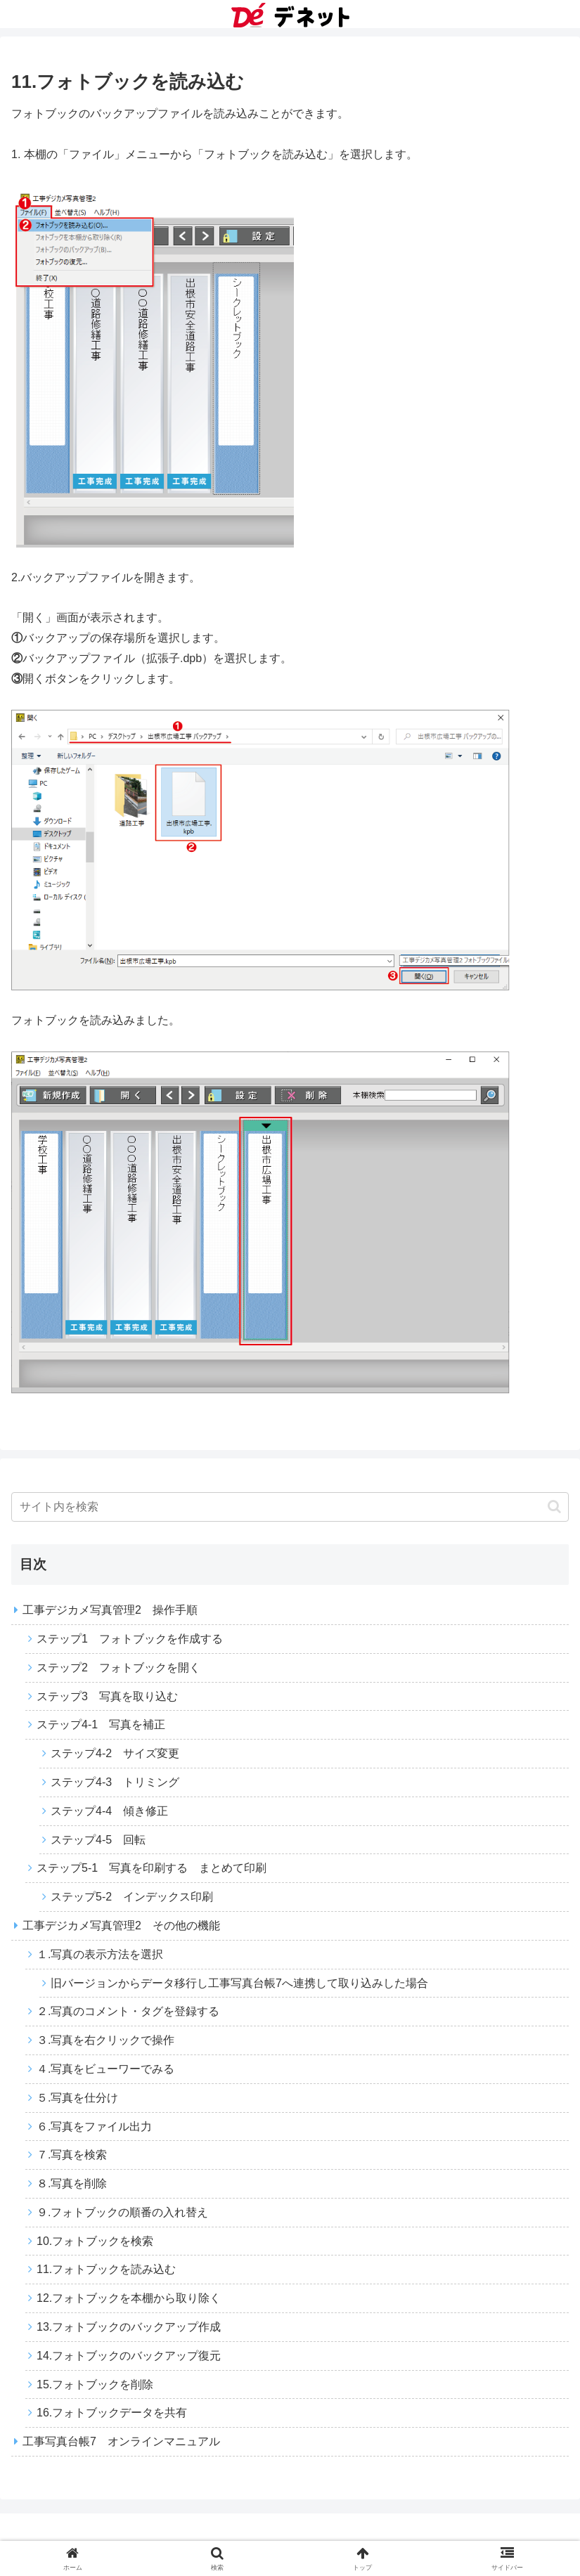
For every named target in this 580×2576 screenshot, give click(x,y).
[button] (554, 1507)
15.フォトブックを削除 (95, 2384)
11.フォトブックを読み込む (106, 2269)
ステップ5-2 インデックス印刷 (132, 1897)
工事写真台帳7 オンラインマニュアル (121, 2441)
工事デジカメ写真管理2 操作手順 (110, 1610)
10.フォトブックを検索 (95, 2241)
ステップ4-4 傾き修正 (109, 1811)
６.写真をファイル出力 (94, 2126)
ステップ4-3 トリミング (115, 1782)
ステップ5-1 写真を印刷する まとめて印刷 (151, 1868)
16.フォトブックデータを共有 (112, 2413)
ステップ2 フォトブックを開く (118, 1668)
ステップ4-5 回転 (98, 1840)
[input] (290, 1507)
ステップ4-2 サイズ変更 (115, 1753)
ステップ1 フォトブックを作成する (130, 1639)
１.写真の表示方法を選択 (100, 1954)
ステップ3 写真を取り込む (107, 1696)
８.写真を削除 (72, 2183)
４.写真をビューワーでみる (105, 2069)
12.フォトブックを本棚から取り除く (129, 2298)
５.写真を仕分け (77, 2098)
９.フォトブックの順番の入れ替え (122, 2212)
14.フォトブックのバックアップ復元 (129, 2356)
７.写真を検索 (72, 2155)
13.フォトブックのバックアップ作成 (129, 2327)
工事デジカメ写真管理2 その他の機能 (121, 1925)
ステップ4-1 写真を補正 (101, 1724)
